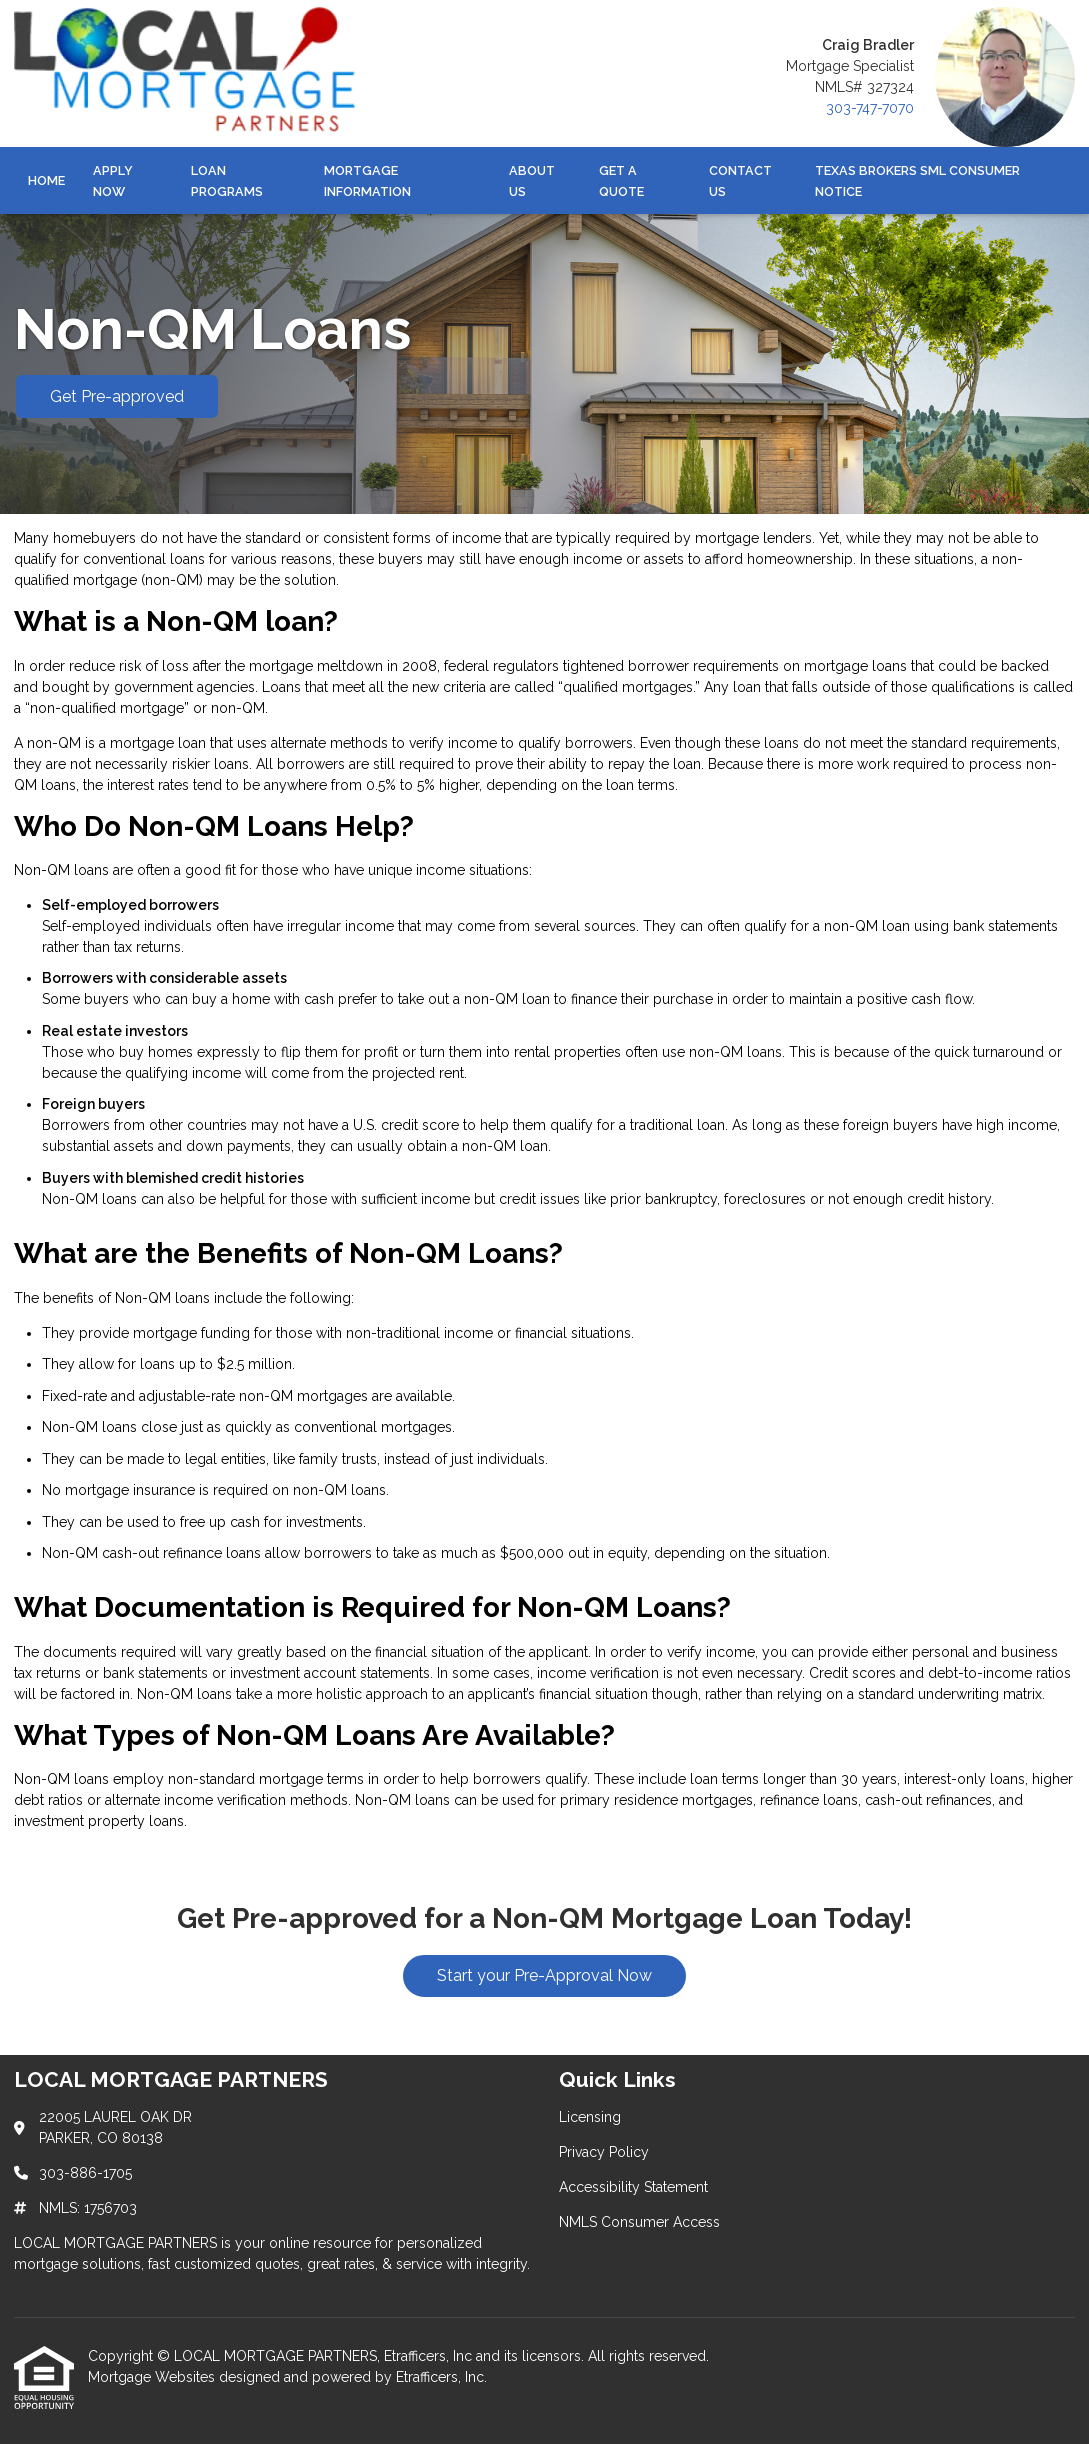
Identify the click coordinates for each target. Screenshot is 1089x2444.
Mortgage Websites (153, 2377)
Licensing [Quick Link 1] (590, 2117)
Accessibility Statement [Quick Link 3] (633, 2187)
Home (46, 180)
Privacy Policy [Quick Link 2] (604, 2152)
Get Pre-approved (117, 396)
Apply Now (113, 181)
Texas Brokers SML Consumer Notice (917, 181)
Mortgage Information (367, 181)
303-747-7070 (870, 108)
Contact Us (740, 181)
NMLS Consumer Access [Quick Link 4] (639, 2222)
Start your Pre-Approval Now (544, 1975)
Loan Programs (227, 181)
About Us (532, 181)
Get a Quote (621, 181)
